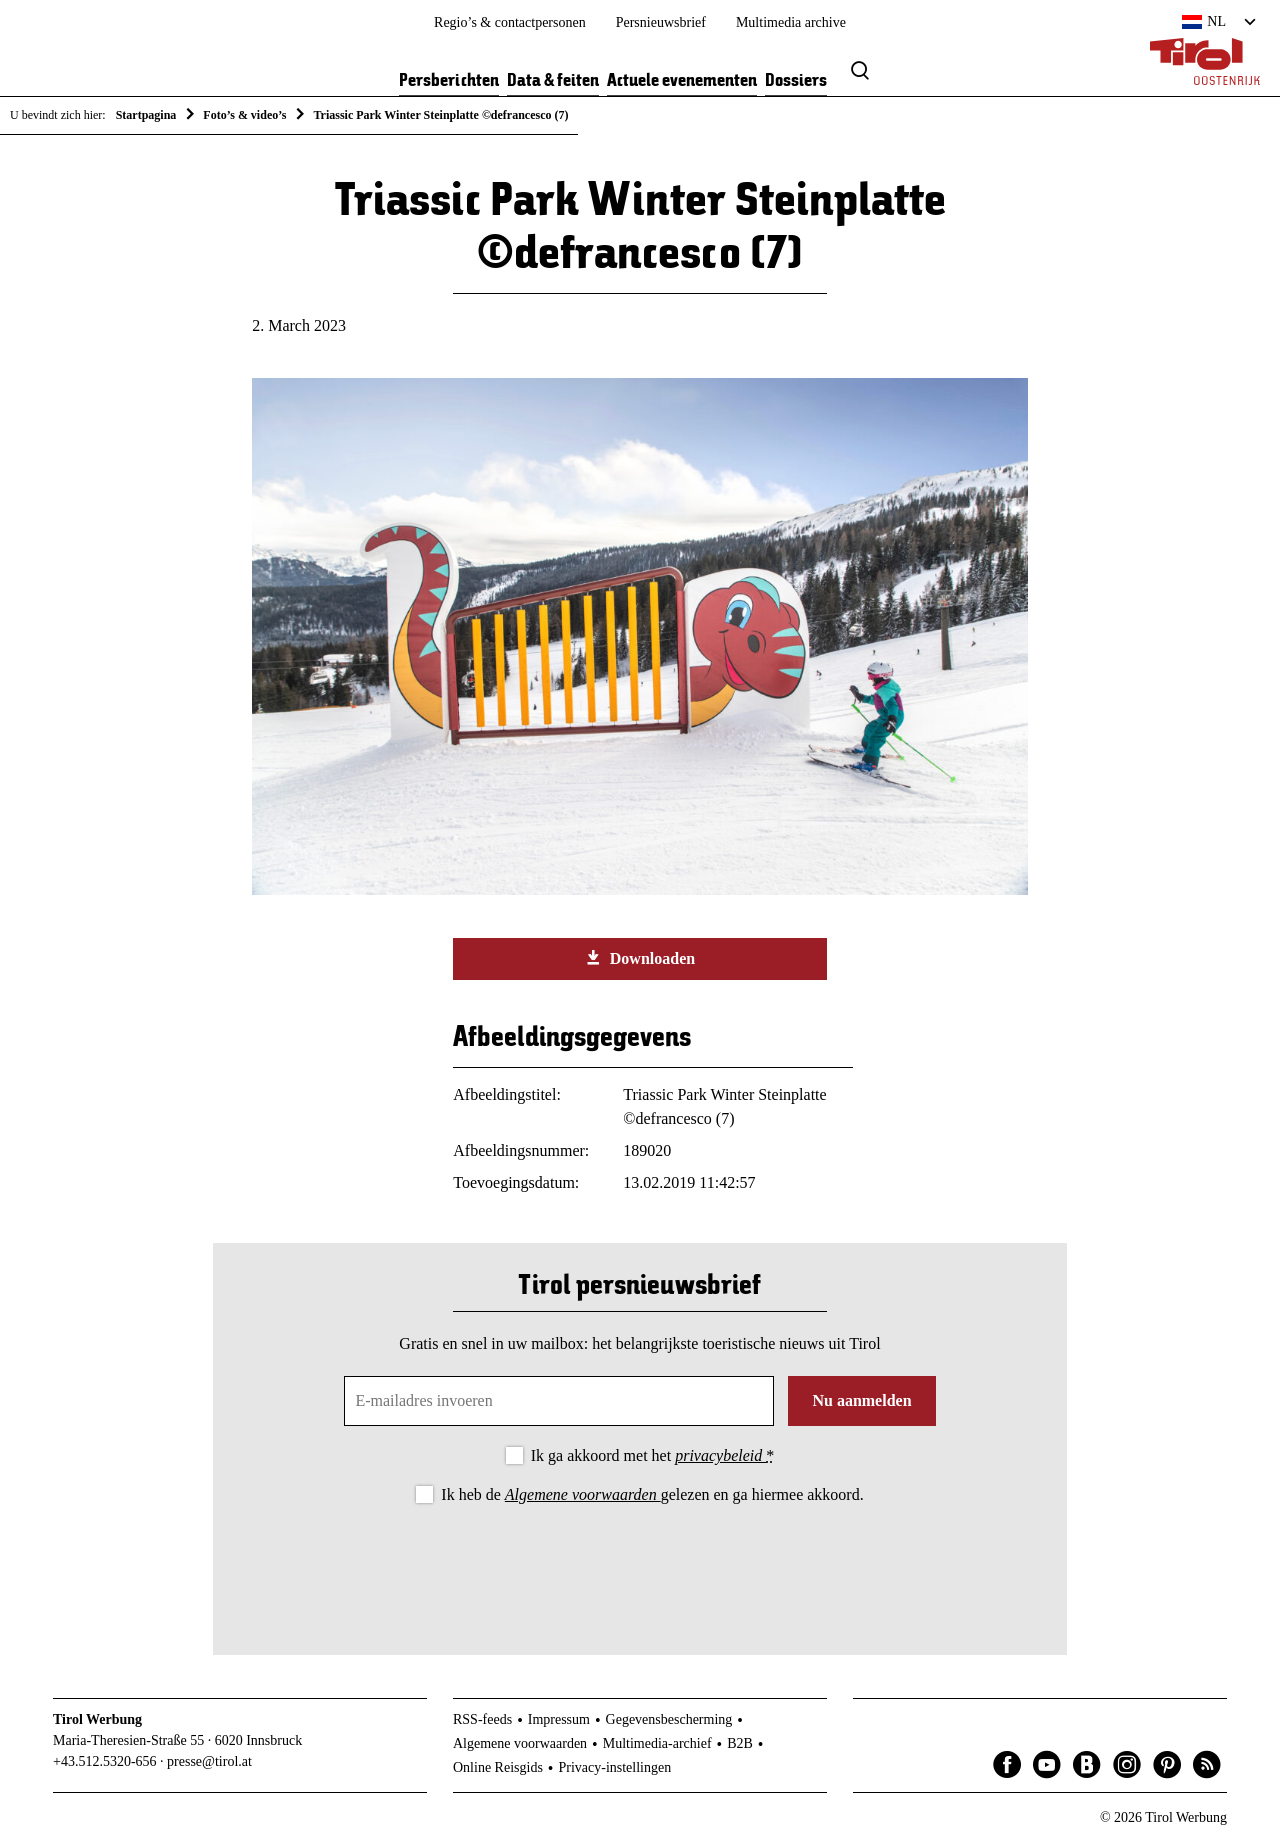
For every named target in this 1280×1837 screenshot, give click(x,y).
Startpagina (146, 115)
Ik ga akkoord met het (652, 1455)
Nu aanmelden (861, 1400)
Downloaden (640, 958)
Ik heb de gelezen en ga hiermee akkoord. (652, 1494)
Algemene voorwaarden (583, 1494)
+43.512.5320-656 (105, 1761)
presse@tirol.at (209, 1761)
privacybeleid (720, 1455)
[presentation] (640, 1563)
